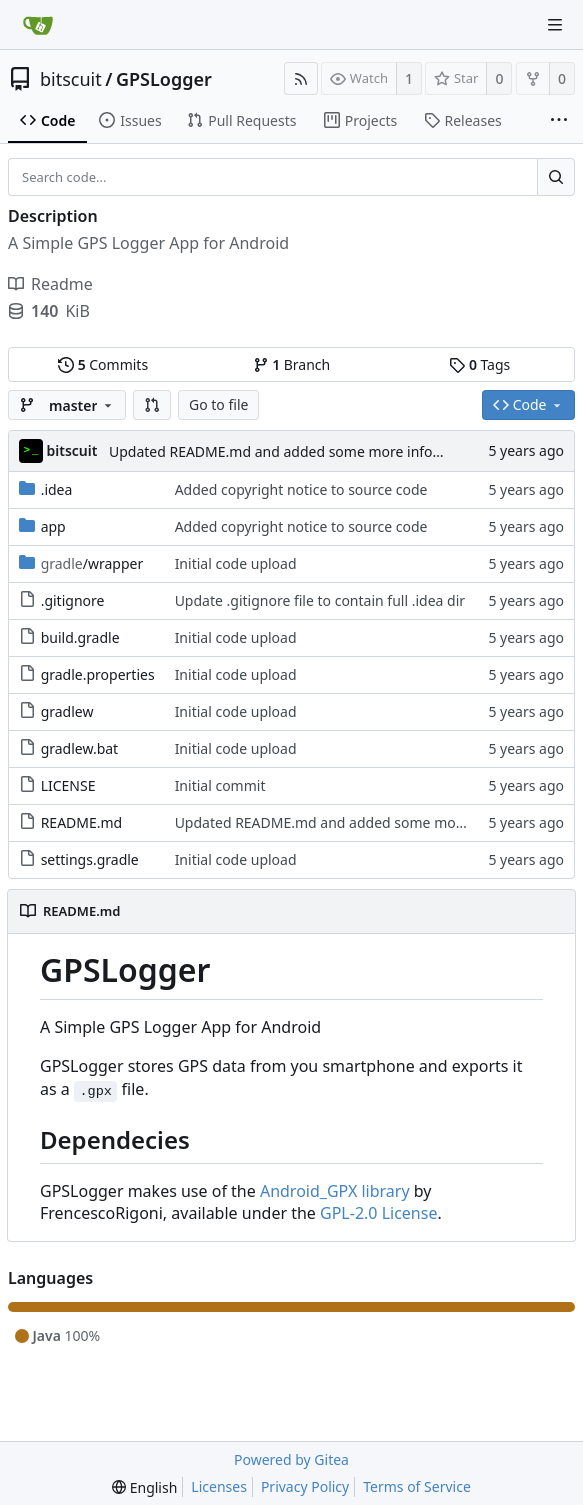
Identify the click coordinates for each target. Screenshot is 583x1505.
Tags (479, 364)
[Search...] (556, 177)
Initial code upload (236, 563)
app (53, 526)
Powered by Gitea (291, 1459)
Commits (103, 364)
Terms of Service (417, 1486)
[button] (152, 405)
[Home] (38, 25)
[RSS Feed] (301, 78)
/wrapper (92, 563)
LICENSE (68, 785)
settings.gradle (90, 859)
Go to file (218, 404)
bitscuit (71, 79)
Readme (50, 284)
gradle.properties (98, 674)
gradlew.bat (80, 748)
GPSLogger (164, 79)
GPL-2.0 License (378, 1213)
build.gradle (80, 637)
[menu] (144, 1487)
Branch (292, 364)
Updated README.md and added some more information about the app (345, 451)
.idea (57, 489)
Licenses (219, 1486)
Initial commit (220, 785)
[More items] (559, 121)
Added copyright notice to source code (301, 489)
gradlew (67, 711)
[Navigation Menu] (555, 25)
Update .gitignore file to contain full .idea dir (320, 600)
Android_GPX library (335, 1191)
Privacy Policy (305, 1486)
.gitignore (73, 600)
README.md (82, 822)
